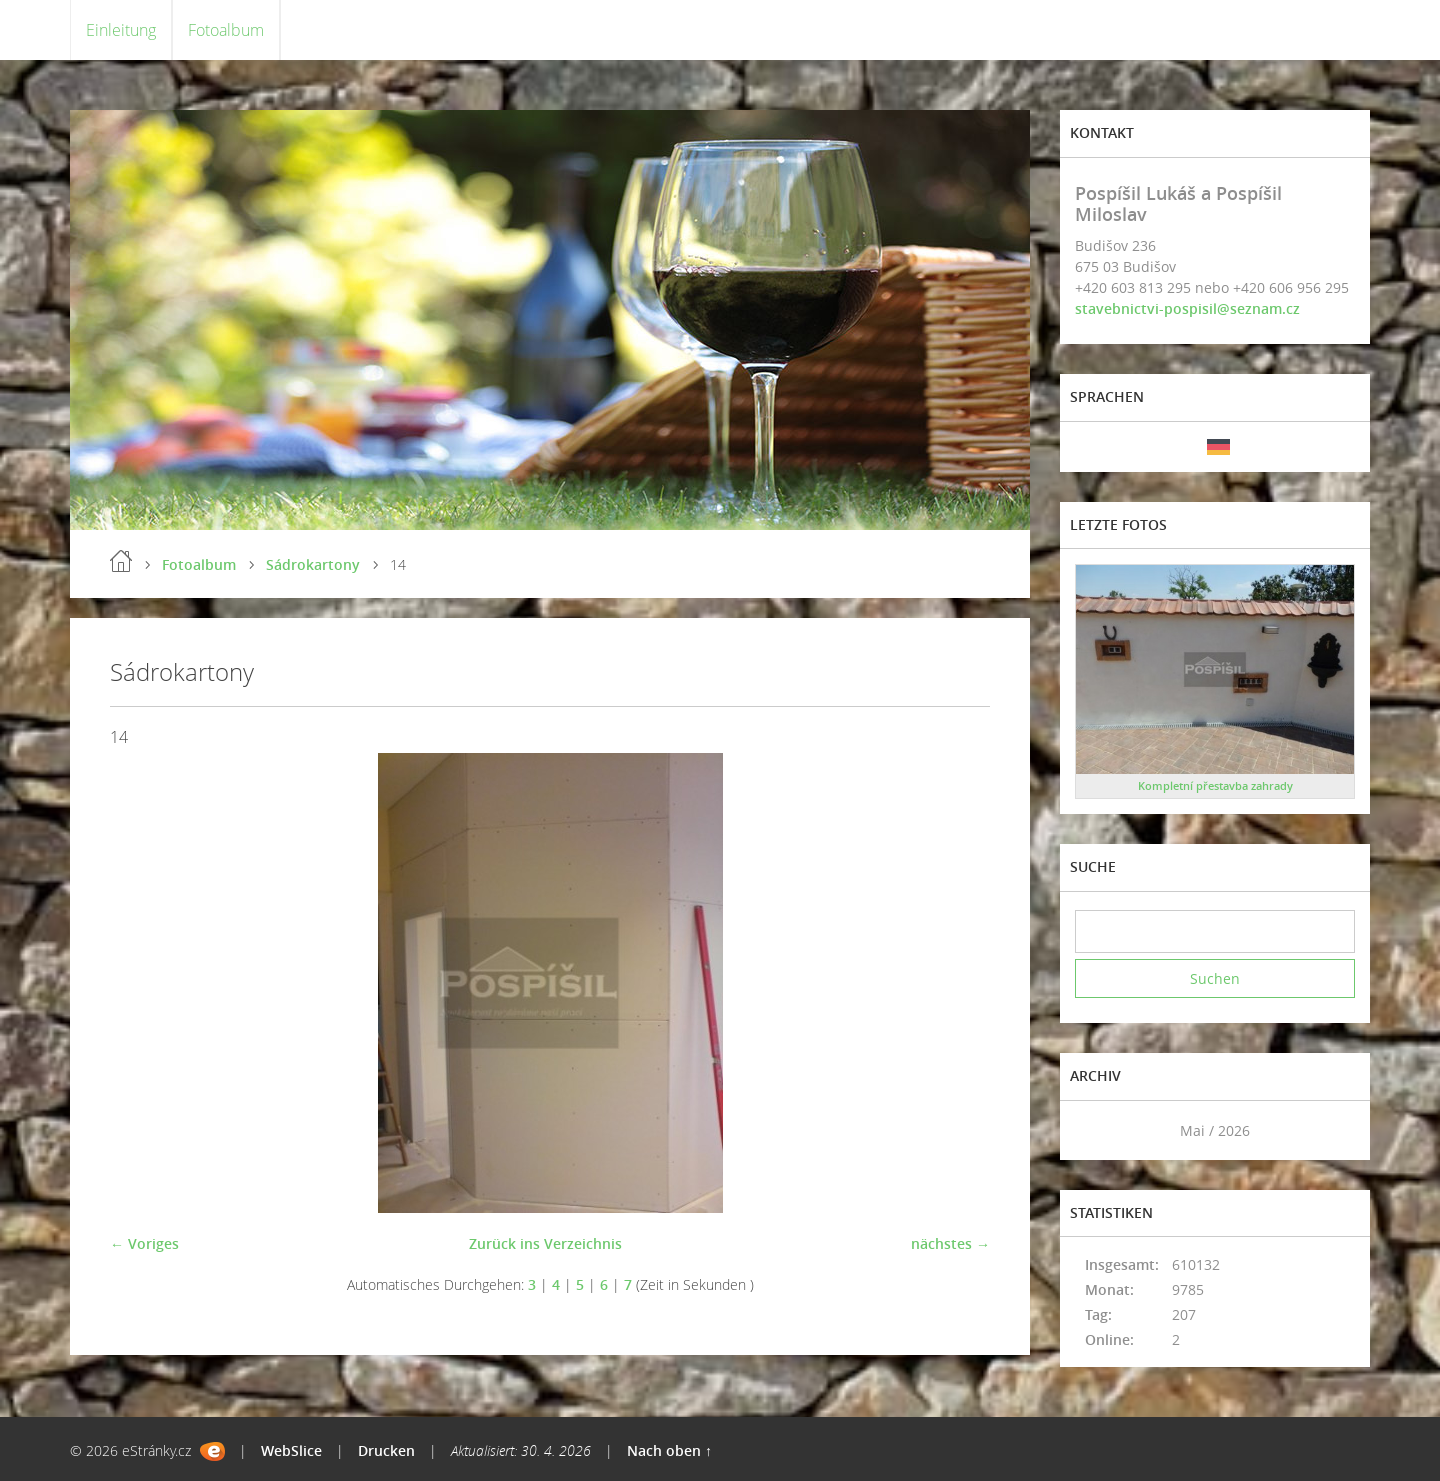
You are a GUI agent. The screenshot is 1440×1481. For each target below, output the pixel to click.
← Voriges (144, 1243)
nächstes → (950, 1243)
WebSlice (291, 1450)
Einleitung (121, 30)
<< (1097, 1130)
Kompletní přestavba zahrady (1215, 785)
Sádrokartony (313, 564)
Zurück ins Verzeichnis (545, 1243)
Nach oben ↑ (669, 1450)
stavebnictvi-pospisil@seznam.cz (1187, 308)
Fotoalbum (226, 30)
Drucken (386, 1450)
